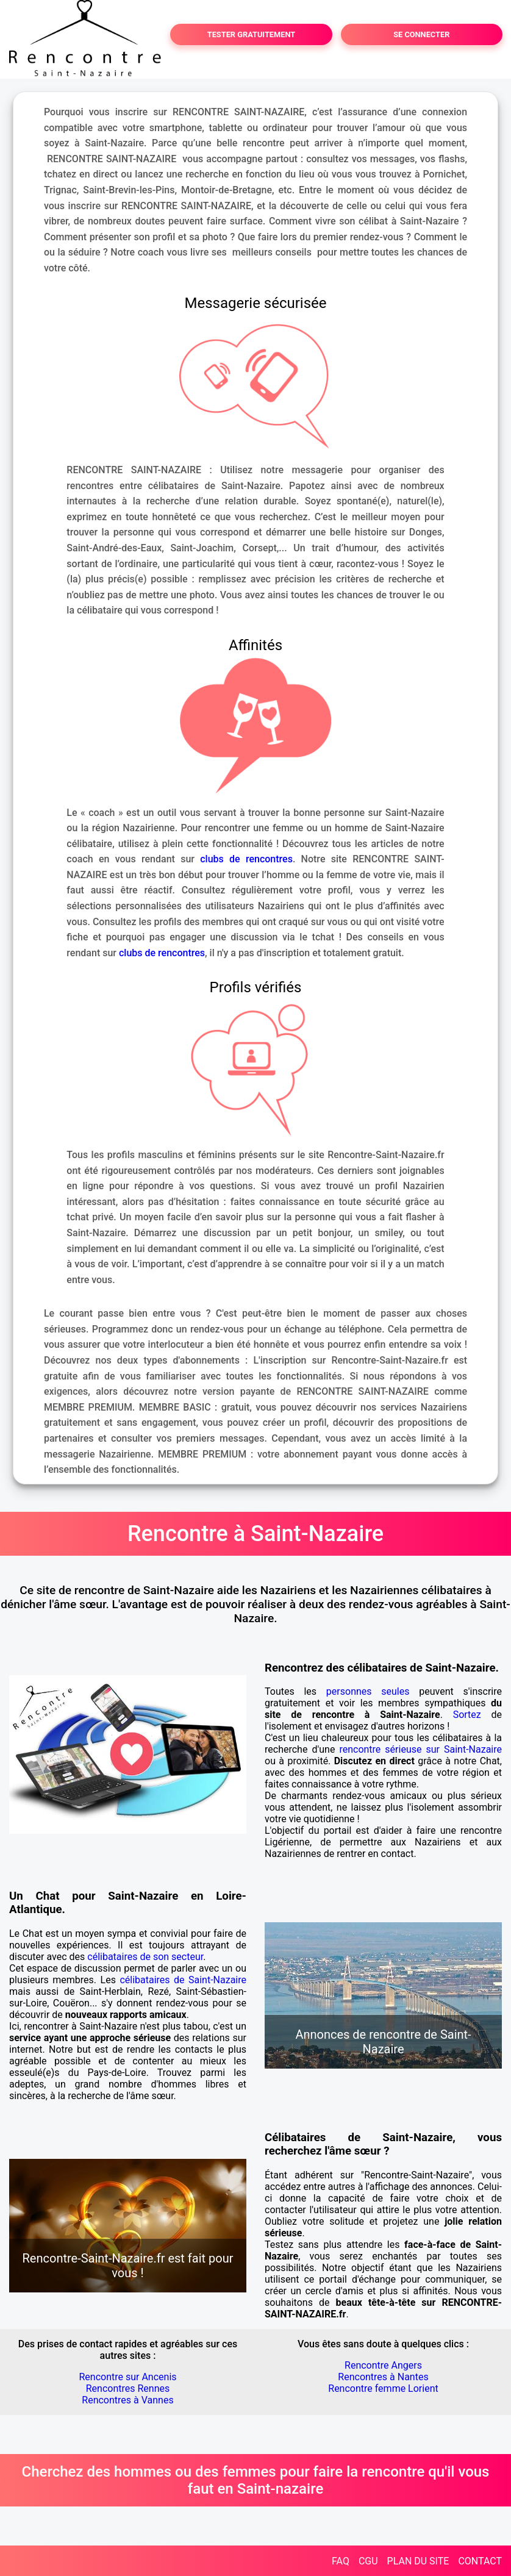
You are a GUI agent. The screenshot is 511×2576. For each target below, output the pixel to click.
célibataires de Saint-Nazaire (183, 1980)
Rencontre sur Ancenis (127, 2377)
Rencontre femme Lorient (383, 2388)
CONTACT (480, 2561)
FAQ (340, 2561)
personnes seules (368, 1691)
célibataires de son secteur (145, 1956)
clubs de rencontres (246, 859)
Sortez (467, 1714)
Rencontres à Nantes (383, 2377)
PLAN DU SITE (418, 2561)
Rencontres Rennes (128, 2388)
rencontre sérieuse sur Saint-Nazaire (420, 1749)
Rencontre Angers (383, 2365)
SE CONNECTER (421, 34)
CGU (368, 2561)
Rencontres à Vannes (127, 2400)
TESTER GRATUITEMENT (251, 34)
